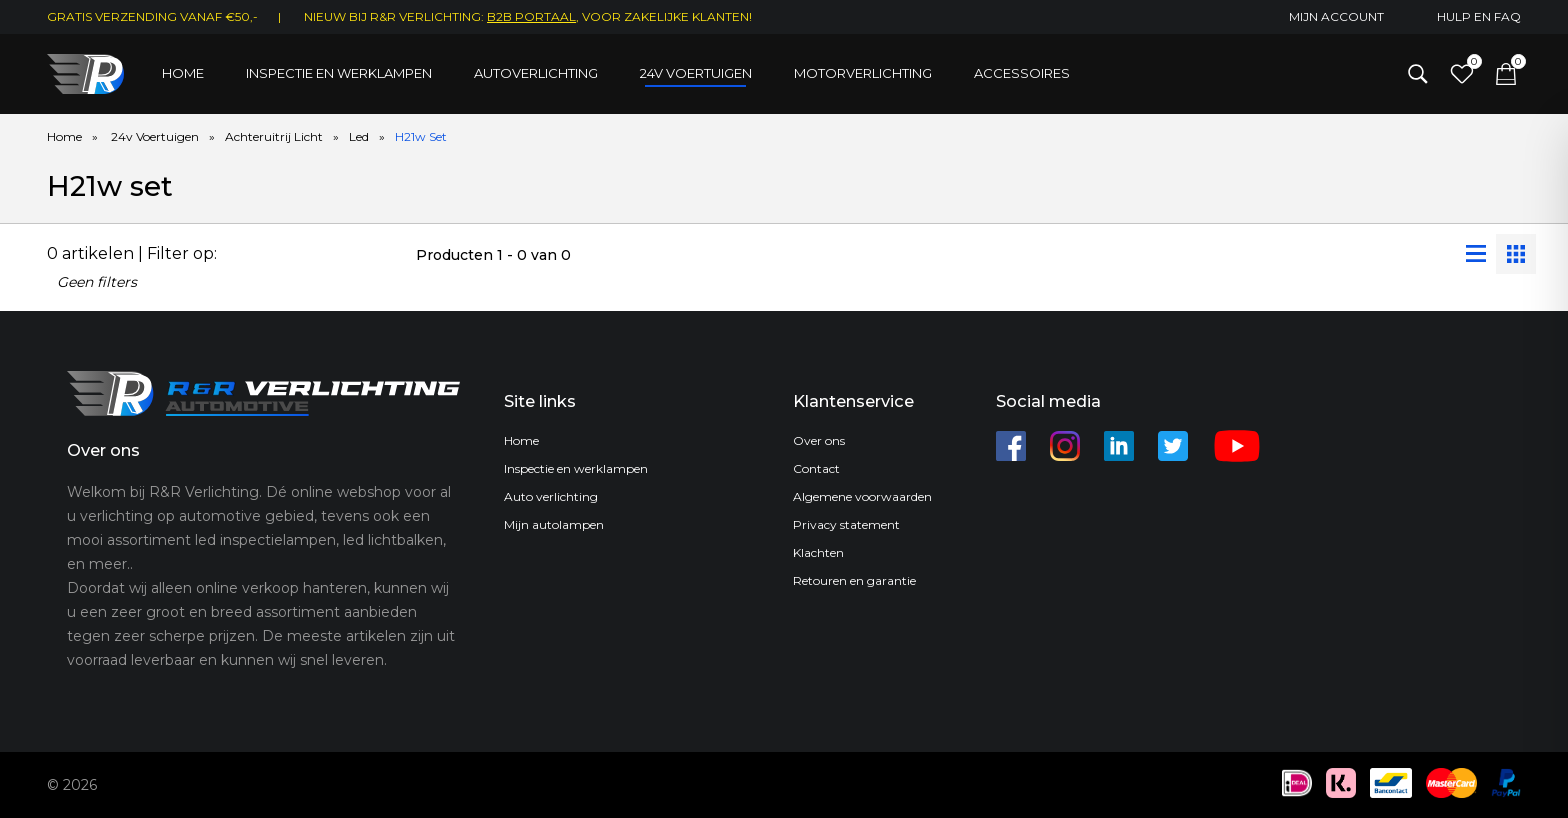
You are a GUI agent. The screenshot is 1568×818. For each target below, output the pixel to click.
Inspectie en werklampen (339, 73)
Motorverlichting (863, 73)
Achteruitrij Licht (274, 136)
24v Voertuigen (155, 136)
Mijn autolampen (554, 524)
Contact (816, 468)
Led (359, 136)
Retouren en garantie (854, 580)
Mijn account (1336, 16)
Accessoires (1022, 73)
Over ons (819, 440)
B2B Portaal (531, 16)
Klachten (818, 552)
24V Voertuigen (696, 73)
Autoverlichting (536, 73)
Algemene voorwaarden (862, 496)
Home (183, 73)
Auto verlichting (551, 496)
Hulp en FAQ (1479, 16)
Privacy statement (846, 524)
